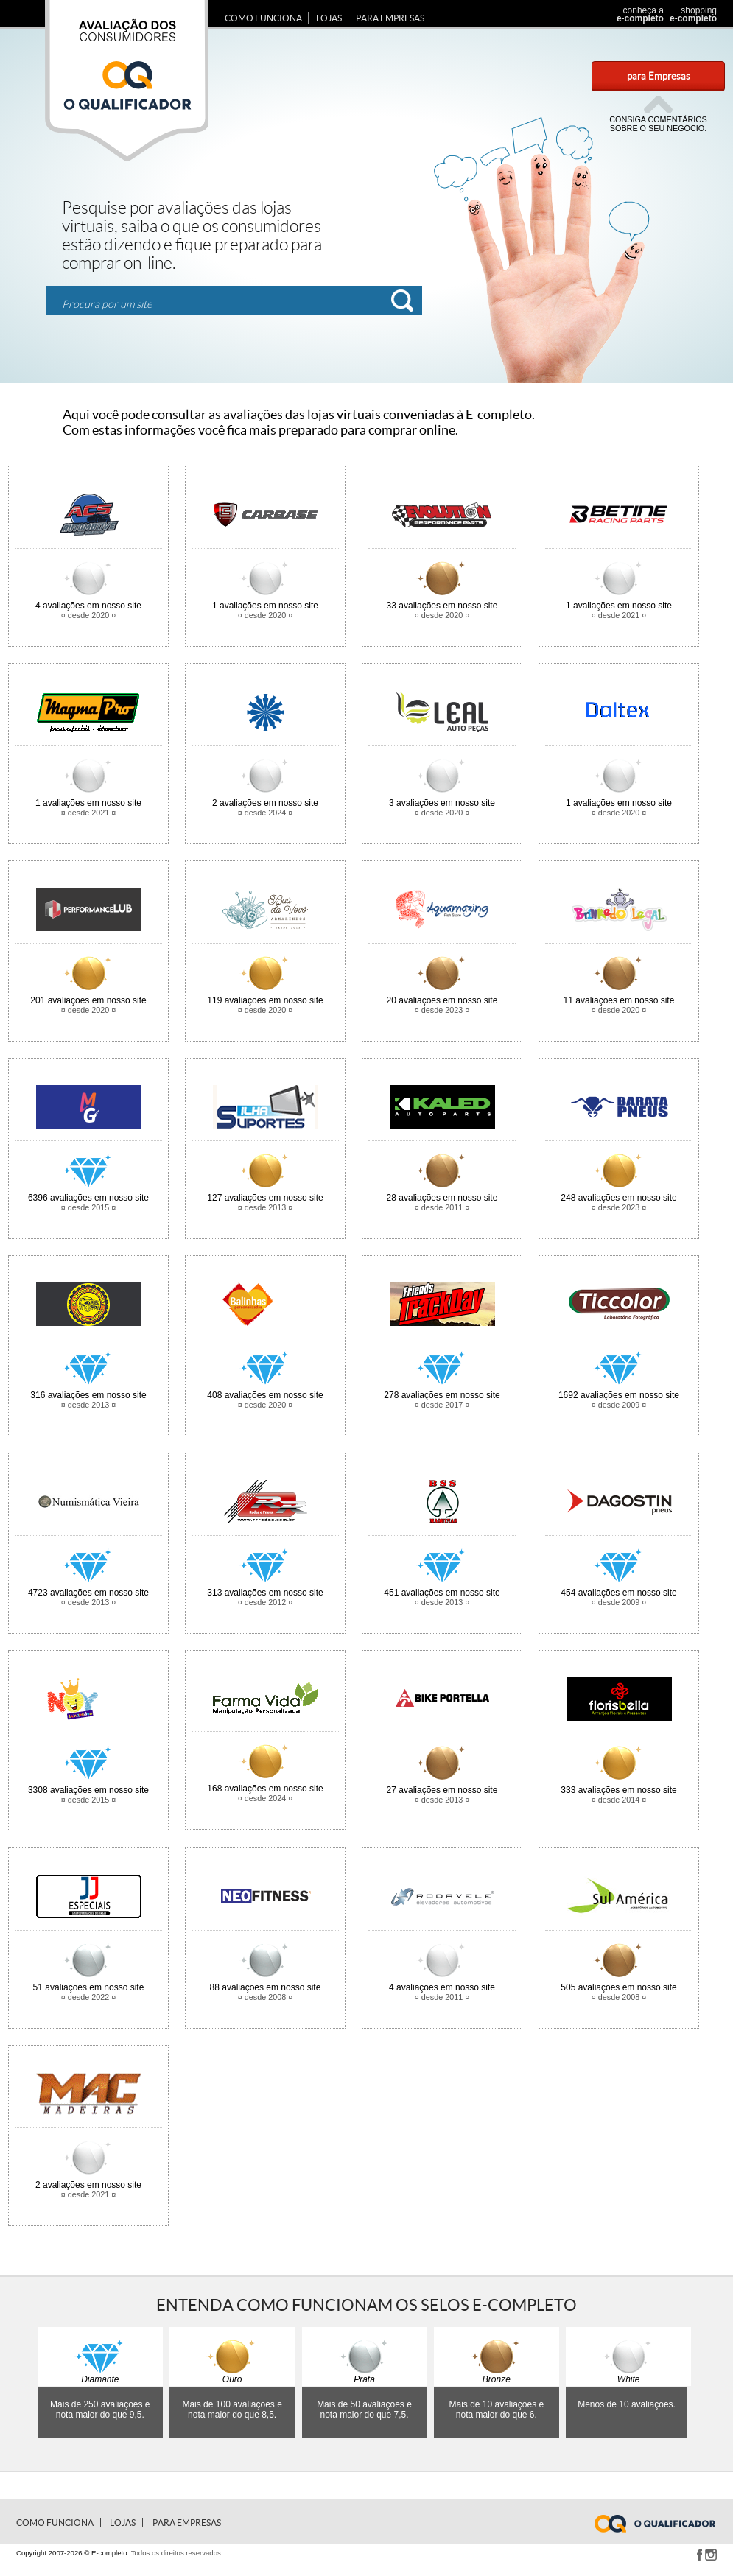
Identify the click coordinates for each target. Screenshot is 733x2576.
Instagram (711, 2555)
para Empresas (658, 76)
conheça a (636, 14)
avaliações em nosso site (88, 605)
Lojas (329, 18)
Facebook (699, 2555)
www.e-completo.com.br (664, 2524)
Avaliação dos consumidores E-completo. (126, 80)
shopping (691, 14)
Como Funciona (263, 18)
